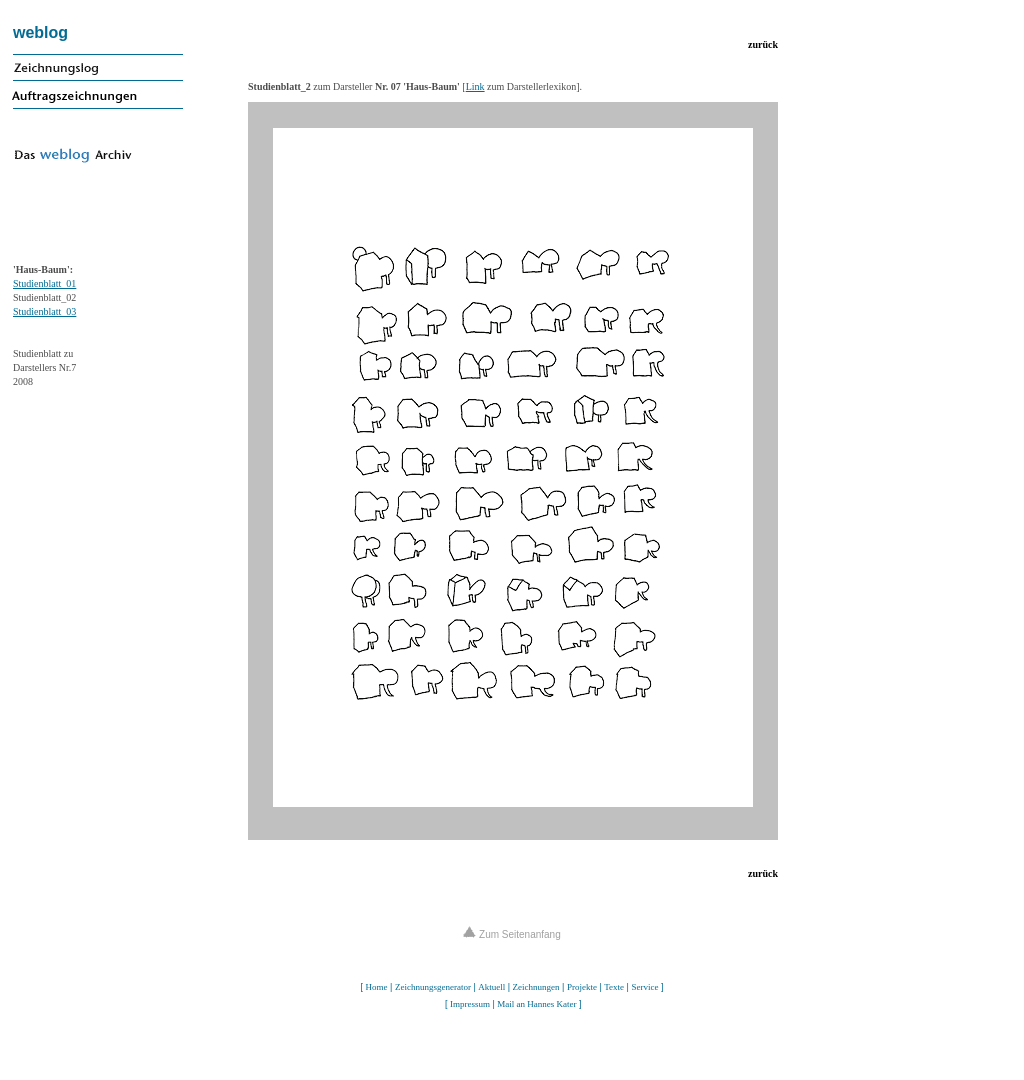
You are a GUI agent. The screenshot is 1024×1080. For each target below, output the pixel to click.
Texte (614, 987)
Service (644, 987)
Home (377, 987)
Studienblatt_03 (44, 311)
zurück (763, 44)
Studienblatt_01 (44, 283)
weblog (40, 32)
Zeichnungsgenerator (433, 987)
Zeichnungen (536, 987)
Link (475, 86)
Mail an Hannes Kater (536, 1004)
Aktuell (491, 987)
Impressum (470, 1004)
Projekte (582, 987)
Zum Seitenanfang (512, 934)
